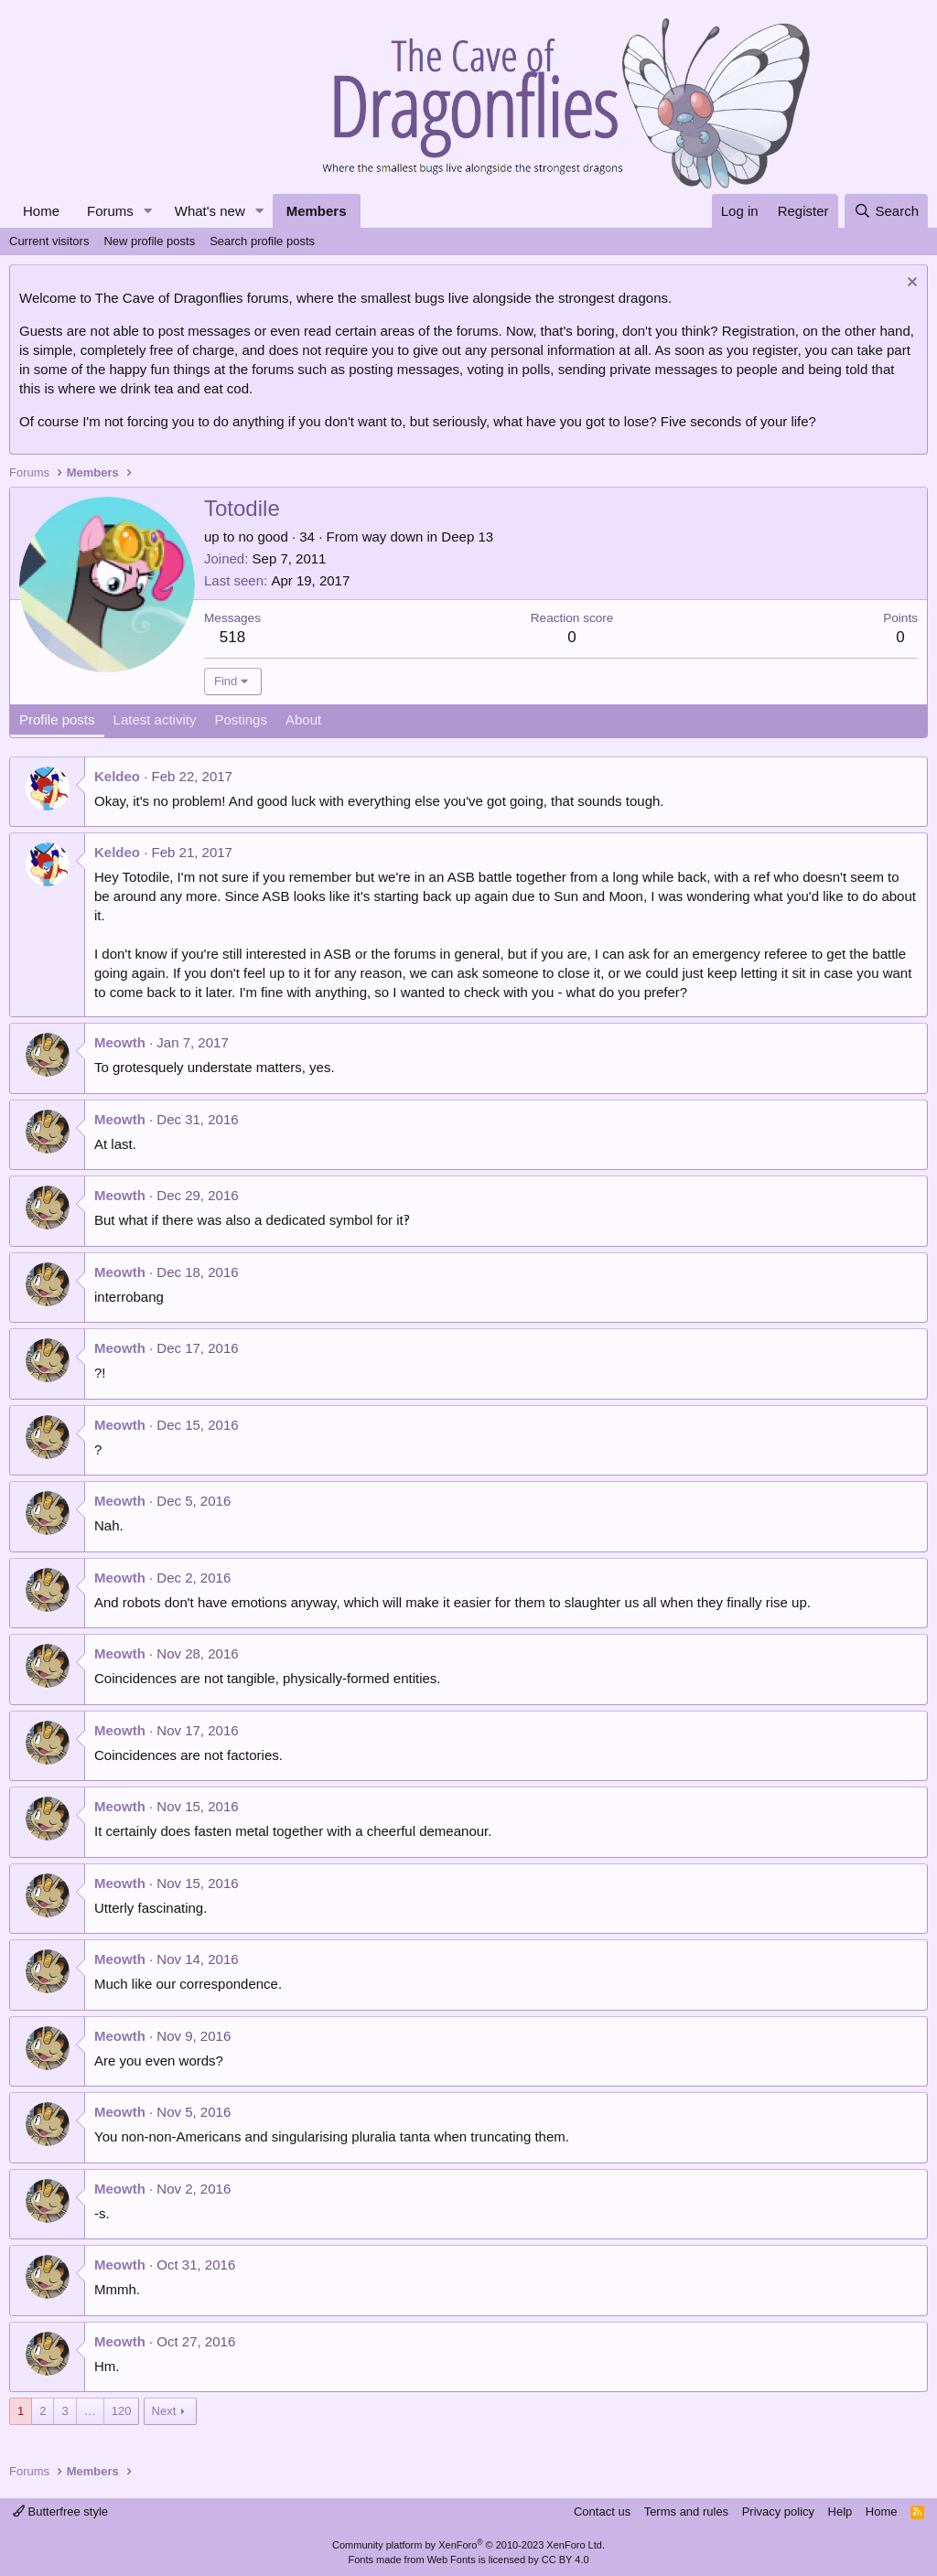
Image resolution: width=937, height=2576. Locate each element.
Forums (110, 211)
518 (232, 637)
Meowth (119, 1042)
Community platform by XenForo (468, 2544)
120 (122, 2411)
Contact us (602, 2511)
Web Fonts (451, 2559)
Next (164, 2411)
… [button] (90, 2411)
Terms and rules (686, 2511)
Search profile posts (262, 241)
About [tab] (303, 719)
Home (41, 211)
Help (840, 2511)
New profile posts (149, 241)
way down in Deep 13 (427, 536)
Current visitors (49, 241)
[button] (148, 211)
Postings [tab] (240, 719)
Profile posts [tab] (57, 719)
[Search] (886, 211)
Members (316, 211)
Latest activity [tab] (155, 719)
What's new (210, 211)
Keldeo (117, 776)
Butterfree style (60, 2511)
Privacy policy (778, 2511)
